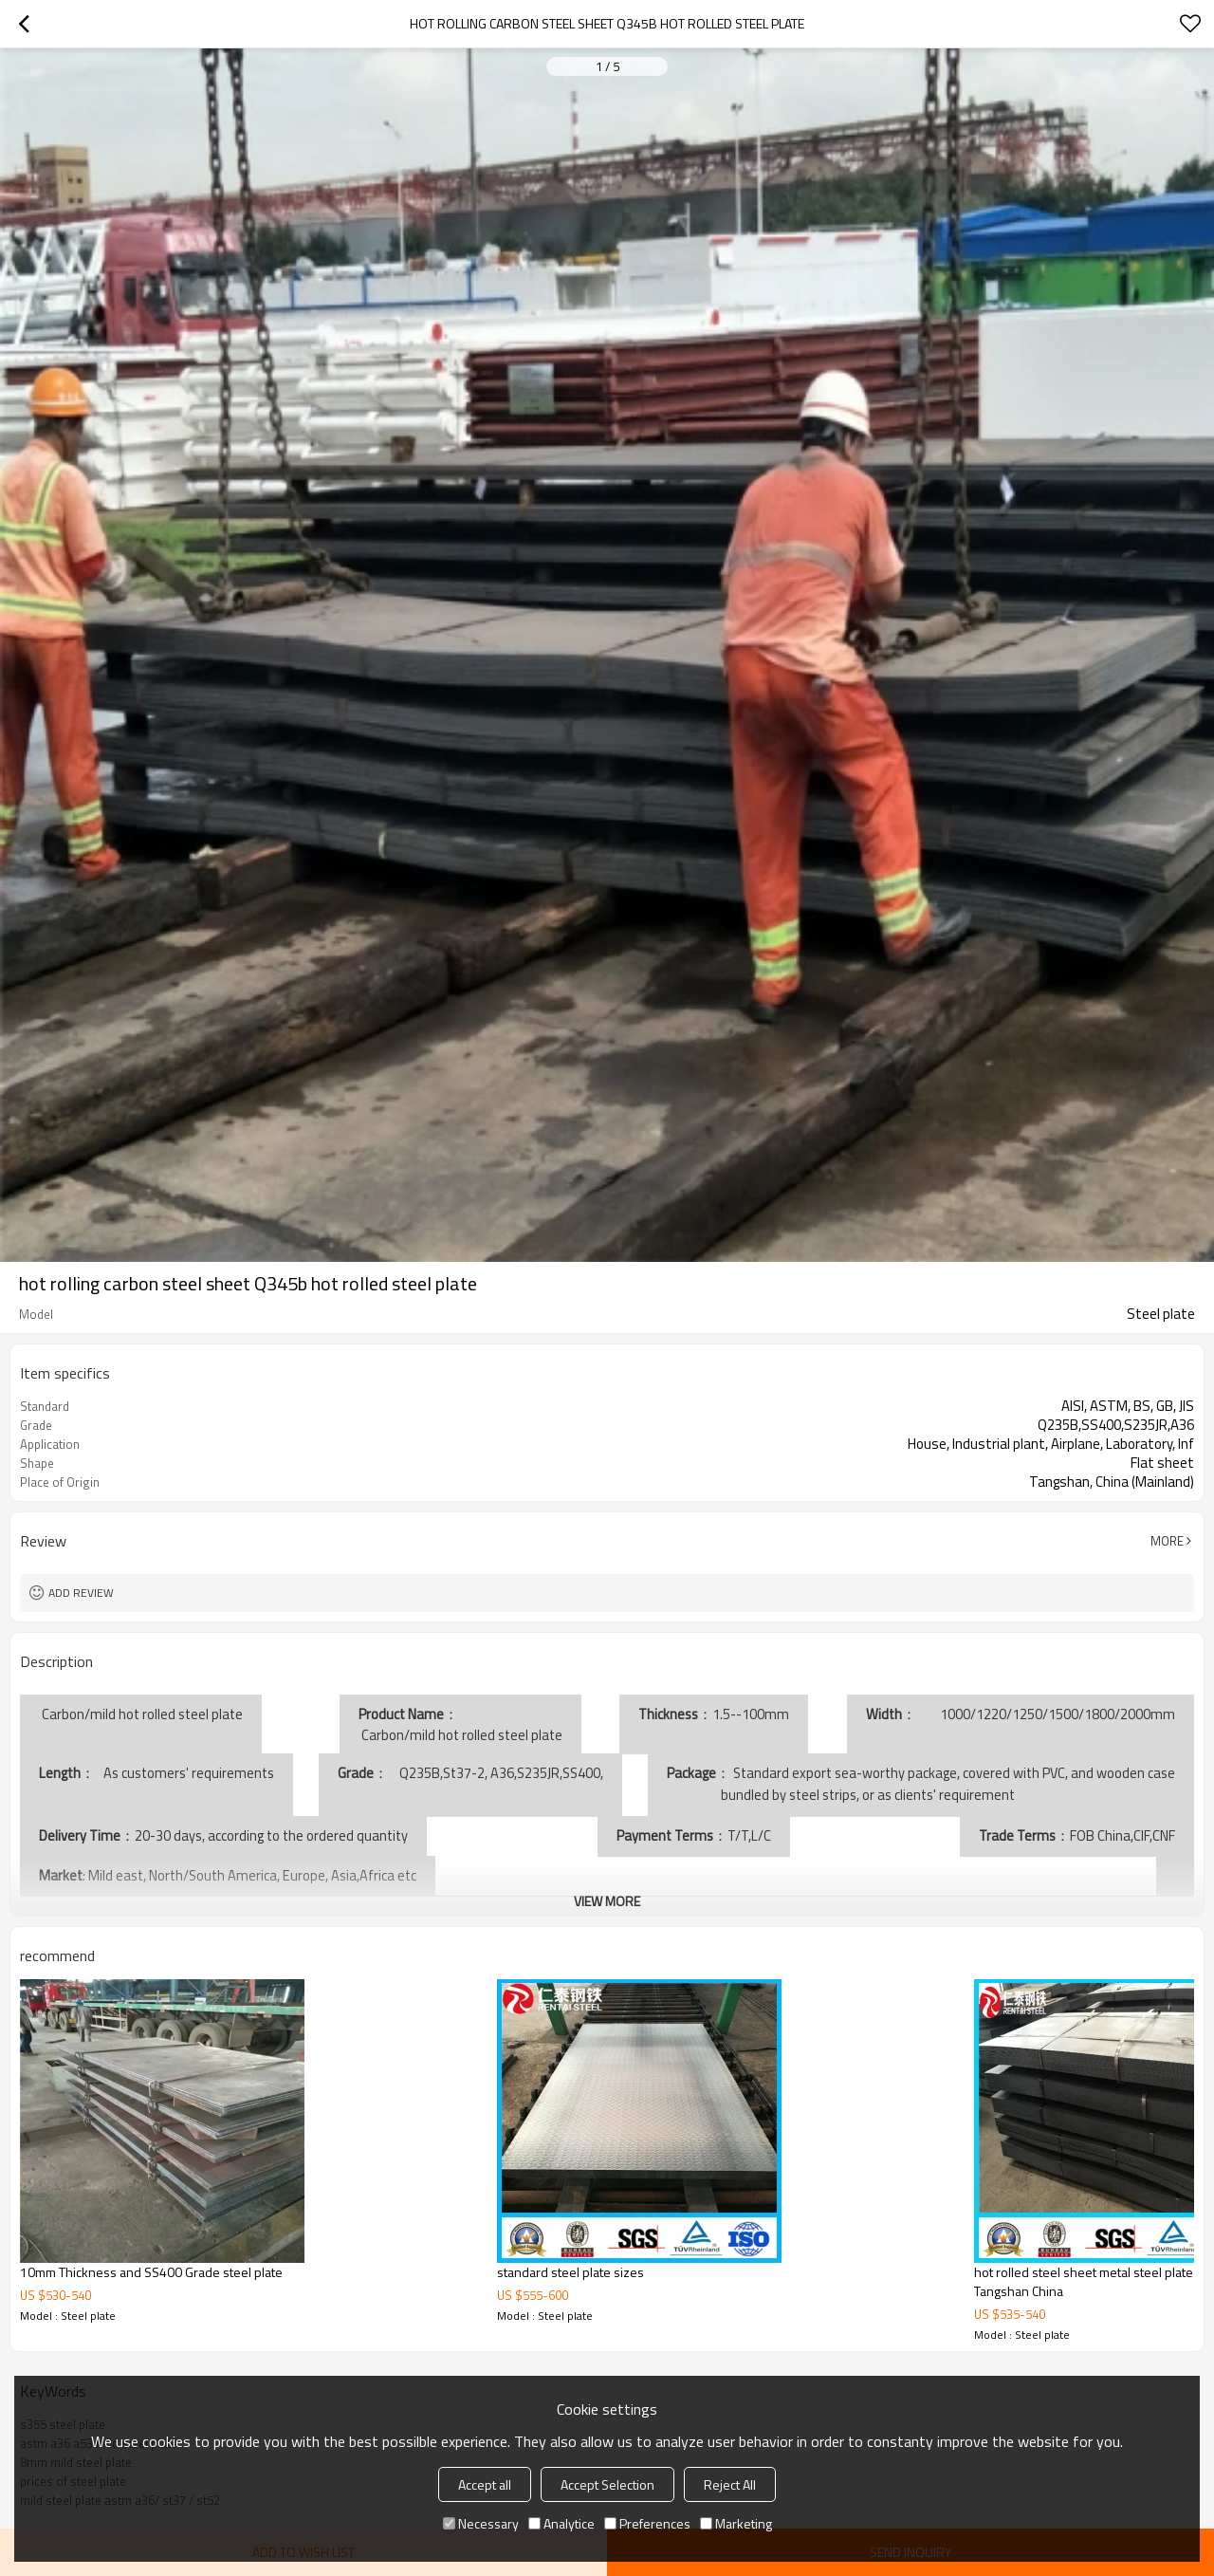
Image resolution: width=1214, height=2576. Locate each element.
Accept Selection (607, 2484)
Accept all (484, 2484)
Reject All (730, 2484)
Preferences (647, 2523)
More (1167, 1540)
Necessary (481, 2523)
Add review (81, 1593)
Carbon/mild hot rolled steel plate (460, 1735)
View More (607, 1901)
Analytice (561, 2523)
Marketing (736, 2523)
